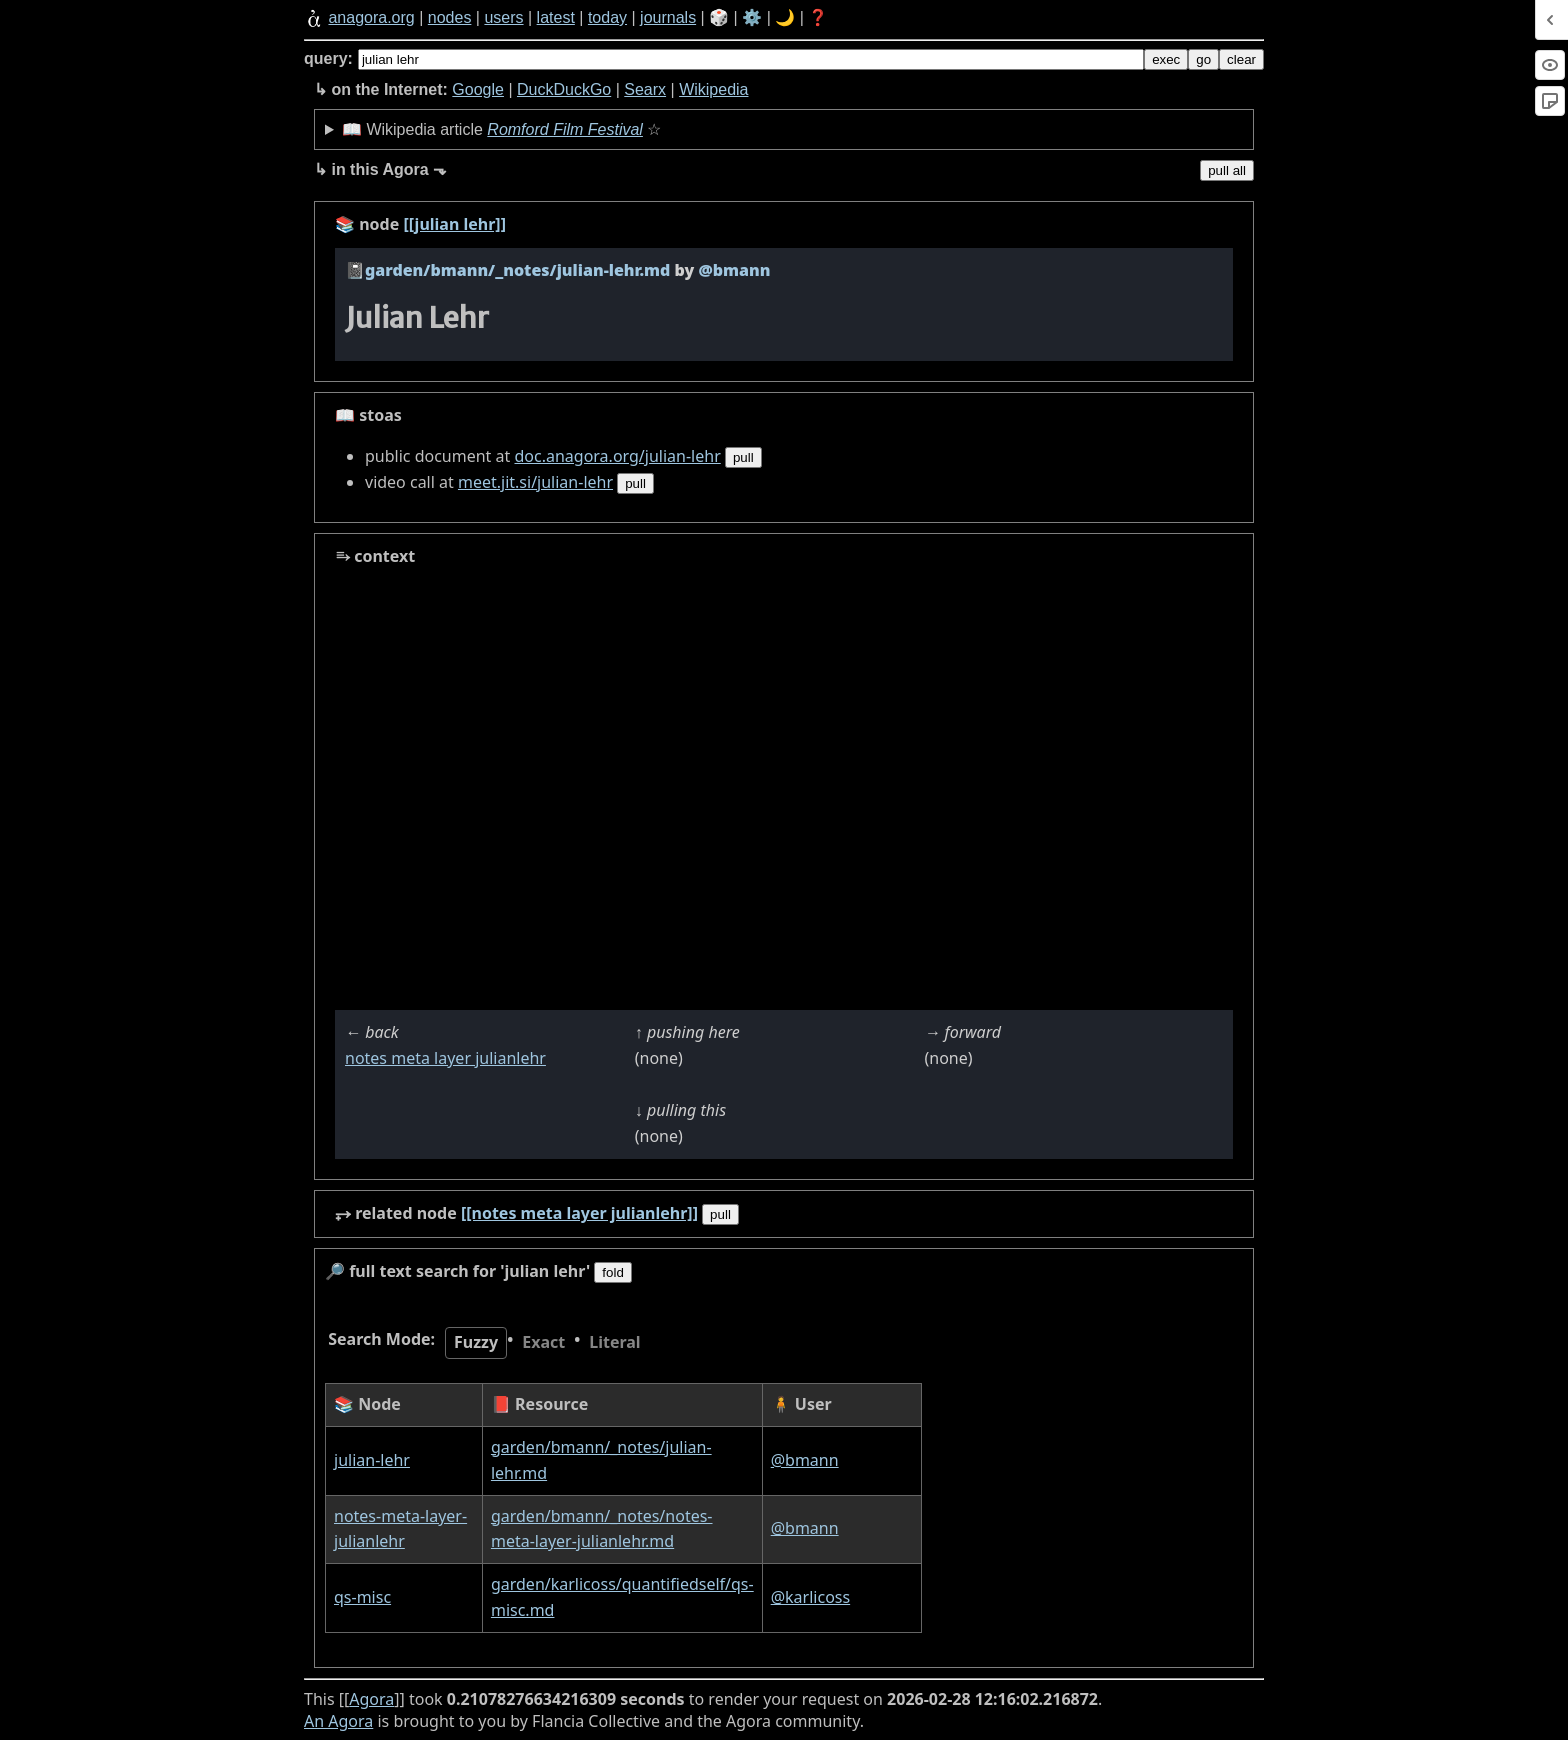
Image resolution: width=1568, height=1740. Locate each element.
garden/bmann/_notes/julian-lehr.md (517, 270)
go (1203, 59)
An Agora (338, 1721)
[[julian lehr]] (454, 224)
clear (1241, 59)
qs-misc (362, 1597)
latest (556, 17)
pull (743, 457)
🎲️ (719, 17)
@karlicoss (810, 1597)
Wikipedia (713, 89)
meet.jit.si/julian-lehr (535, 482)
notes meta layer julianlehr (445, 1058)
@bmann (805, 1460)
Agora (371, 1699)
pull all (1227, 170)
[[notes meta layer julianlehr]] (579, 1213)
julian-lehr (372, 1460)
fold (613, 1272)
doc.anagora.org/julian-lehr (617, 456)
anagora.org (371, 17)
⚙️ (752, 17)
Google (478, 89)
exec (1166, 59)
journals (668, 17)
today (607, 17)
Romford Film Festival (565, 129)
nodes (450, 17)
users (503, 17)
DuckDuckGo (564, 89)
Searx (645, 89)
